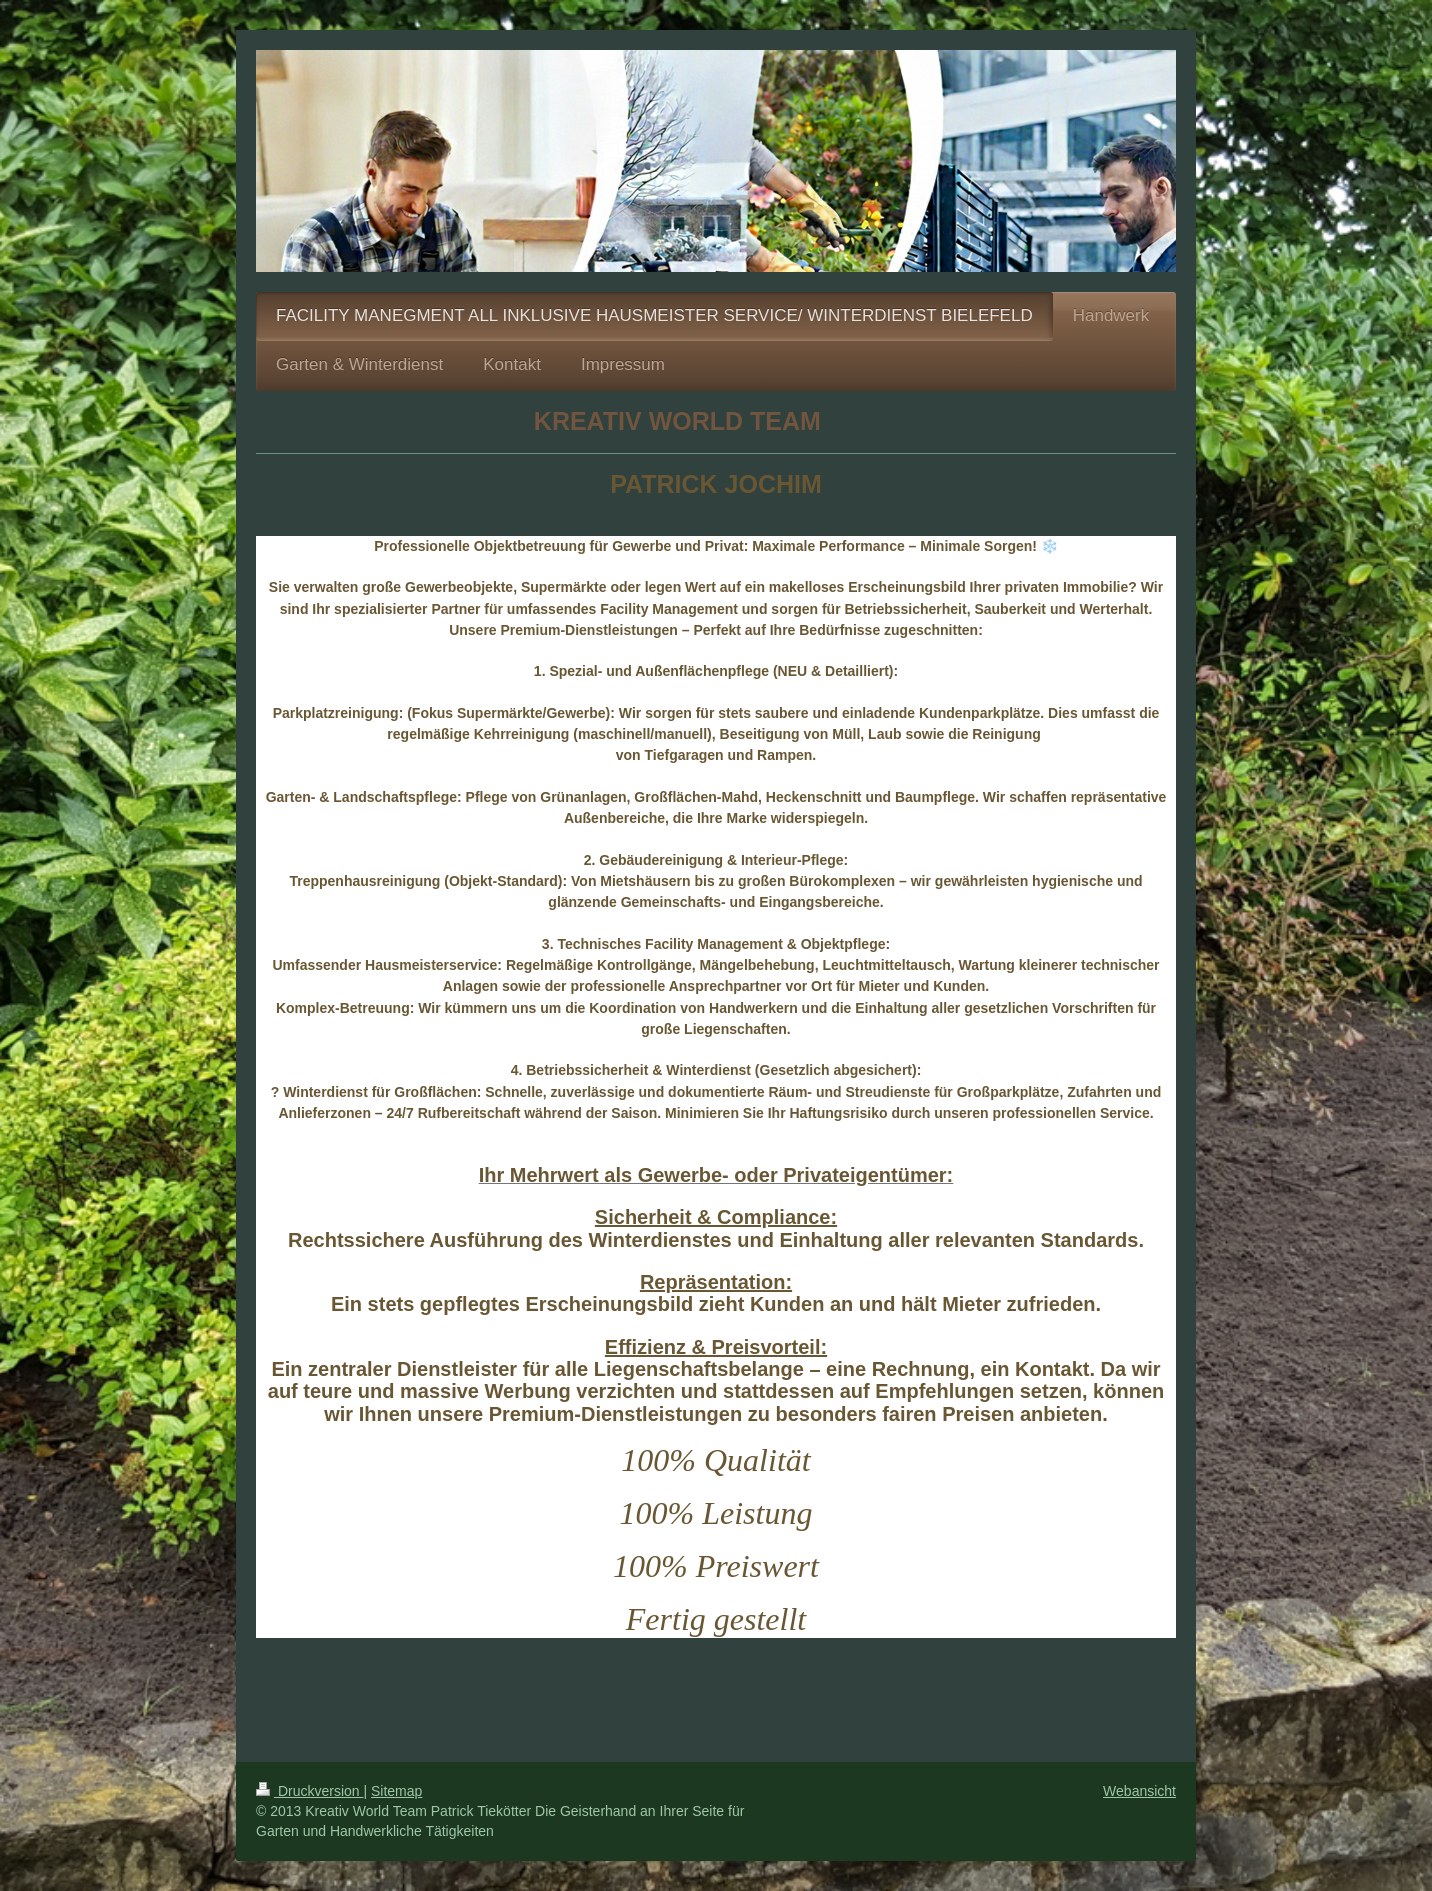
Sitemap (396, 1791)
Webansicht (1139, 1791)
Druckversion (309, 1791)
